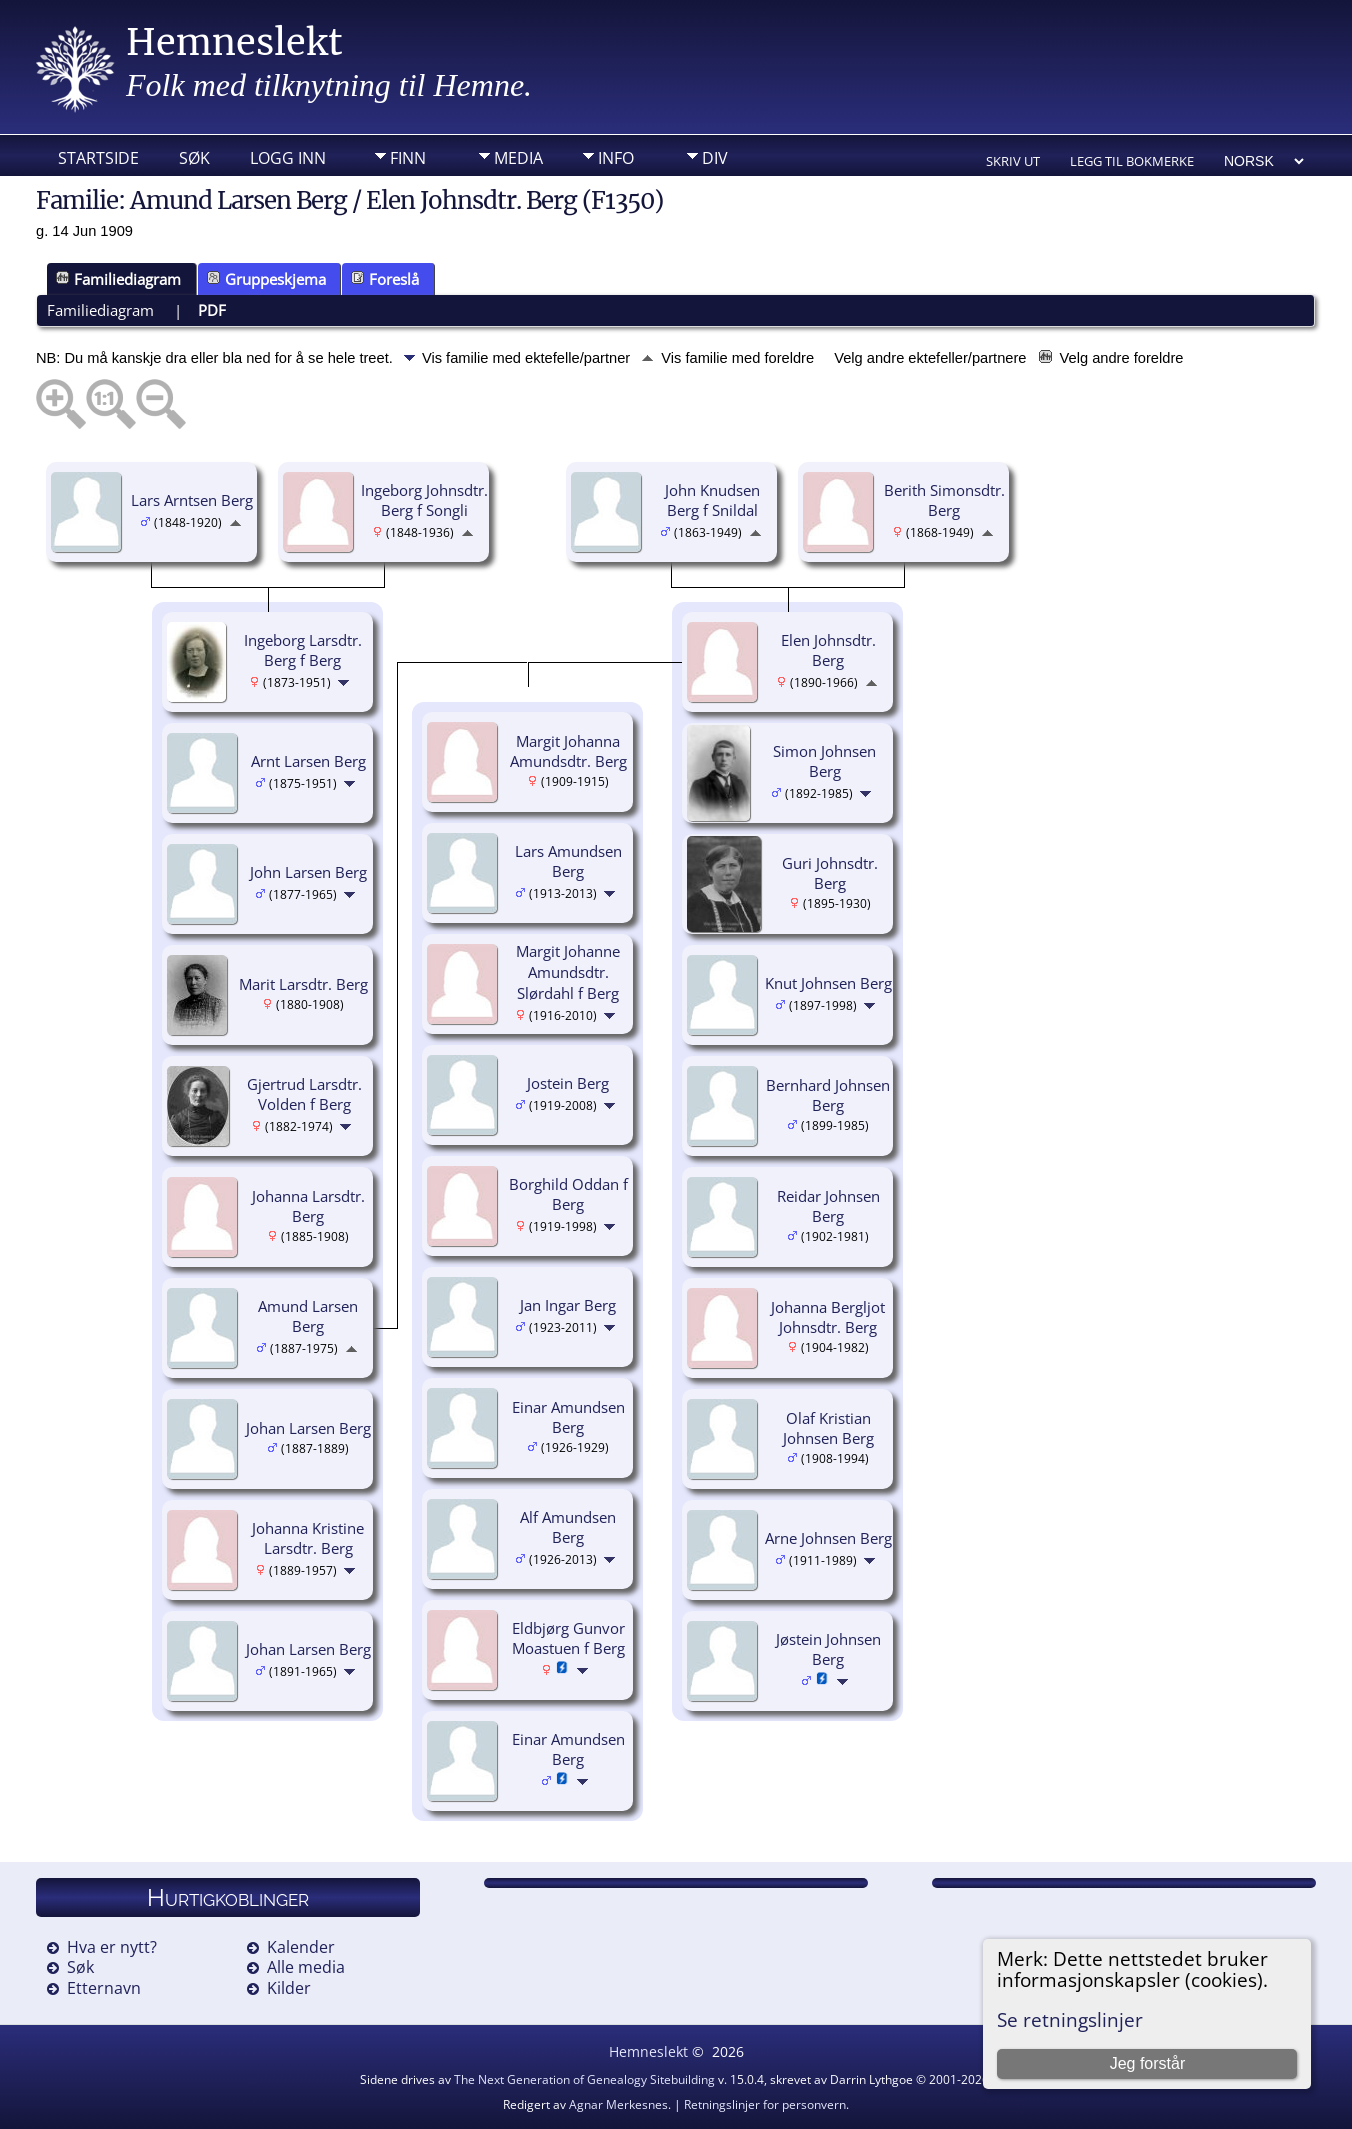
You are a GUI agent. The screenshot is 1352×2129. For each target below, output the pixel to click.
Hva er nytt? (112, 1947)
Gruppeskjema (266, 279)
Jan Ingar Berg (568, 1305)
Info (616, 158)
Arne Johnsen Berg (828, 1538)
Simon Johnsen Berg (824, 761)
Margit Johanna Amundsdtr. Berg (568, 751)
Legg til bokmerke (1132, 161)
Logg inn (288, 158)
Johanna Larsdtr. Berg (308, 1206)
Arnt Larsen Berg (308, 761)
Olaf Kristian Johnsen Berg (828, 1428)
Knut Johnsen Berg (828, 983)
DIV (715, 158)
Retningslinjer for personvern (765, 2104)
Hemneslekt (234, 42)
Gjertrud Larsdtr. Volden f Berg (304, 1094)
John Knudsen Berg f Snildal (712, 500)
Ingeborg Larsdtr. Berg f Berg (303, 650)
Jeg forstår (1148, 2063)
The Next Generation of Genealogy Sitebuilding (584, 2079)
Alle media (306, 1967)
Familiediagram (118, 279)
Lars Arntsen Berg (192, 500)
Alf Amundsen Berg (568, 1527)
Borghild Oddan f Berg (568, 1194)
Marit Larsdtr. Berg (303, 984)
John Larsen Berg (308, 872)
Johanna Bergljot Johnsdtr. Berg (828, 1317)
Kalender (301, 1947)
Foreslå (385, 279)
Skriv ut (1013, 161)
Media (518, 158)
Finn (408, 158)
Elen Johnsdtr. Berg (828, 650)
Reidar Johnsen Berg (828, 1206)
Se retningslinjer (1070, 2019)
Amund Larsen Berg (308, 1316)
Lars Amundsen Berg (568, 861)
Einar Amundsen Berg (568, 1417)
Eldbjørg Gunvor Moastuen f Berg (568, 1638)
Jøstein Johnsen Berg (828, 1649)
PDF (212, 310)
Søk (194, 158)
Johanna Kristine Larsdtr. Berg (308, 1538)
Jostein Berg (568, 1083)
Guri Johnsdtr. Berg (830, 873)
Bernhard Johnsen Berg (828, 1095)
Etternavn (104, 1988)
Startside (98, 158)
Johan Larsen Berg (308, 1428)
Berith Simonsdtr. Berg (944, 500)
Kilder (289, 1988)
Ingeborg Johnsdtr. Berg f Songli (424, 500)
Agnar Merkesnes (618, 2104)
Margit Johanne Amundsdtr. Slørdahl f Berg (568, 972)
